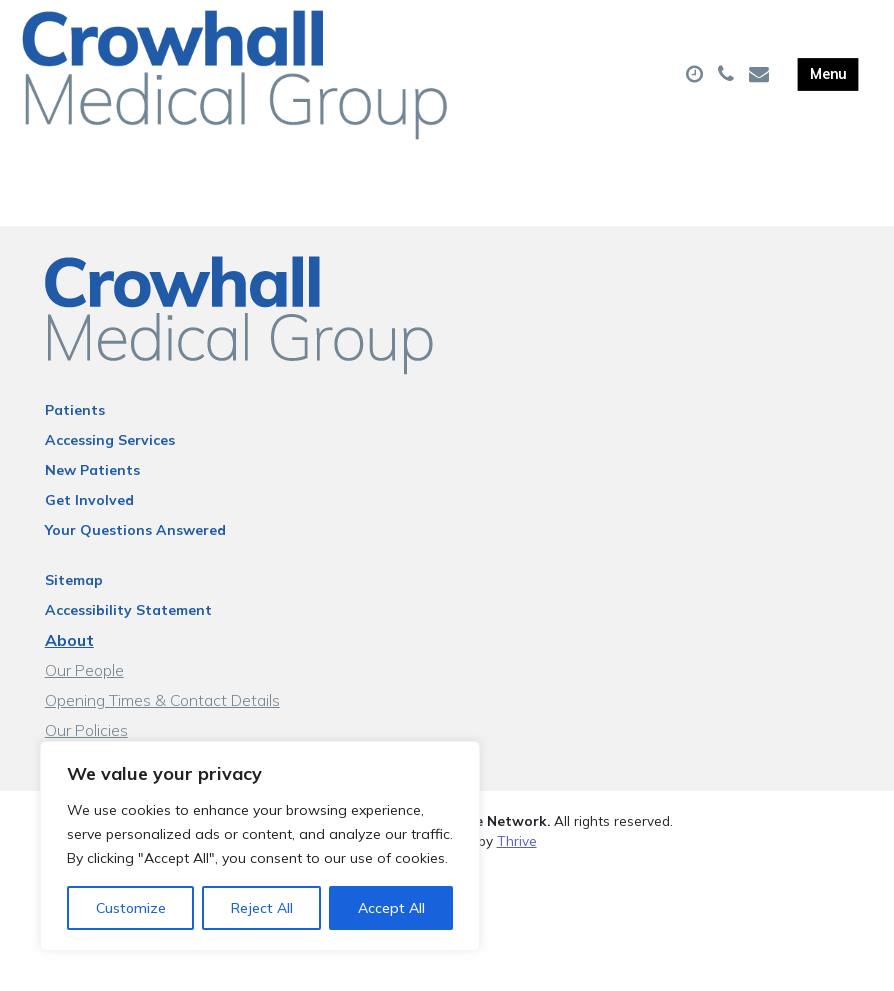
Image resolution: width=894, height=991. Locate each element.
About (69, 664)
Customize (131, 908)
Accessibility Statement (128, 634)
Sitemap (74, 604)
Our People (84, 694)
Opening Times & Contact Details (162, 724)
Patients (75, 434)
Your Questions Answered (135, 554)
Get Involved (89, 524)
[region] (260, 846)
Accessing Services (110, 464)
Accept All (391, 908)
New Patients (92, 494)
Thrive (517, 864)
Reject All (262, 908)
